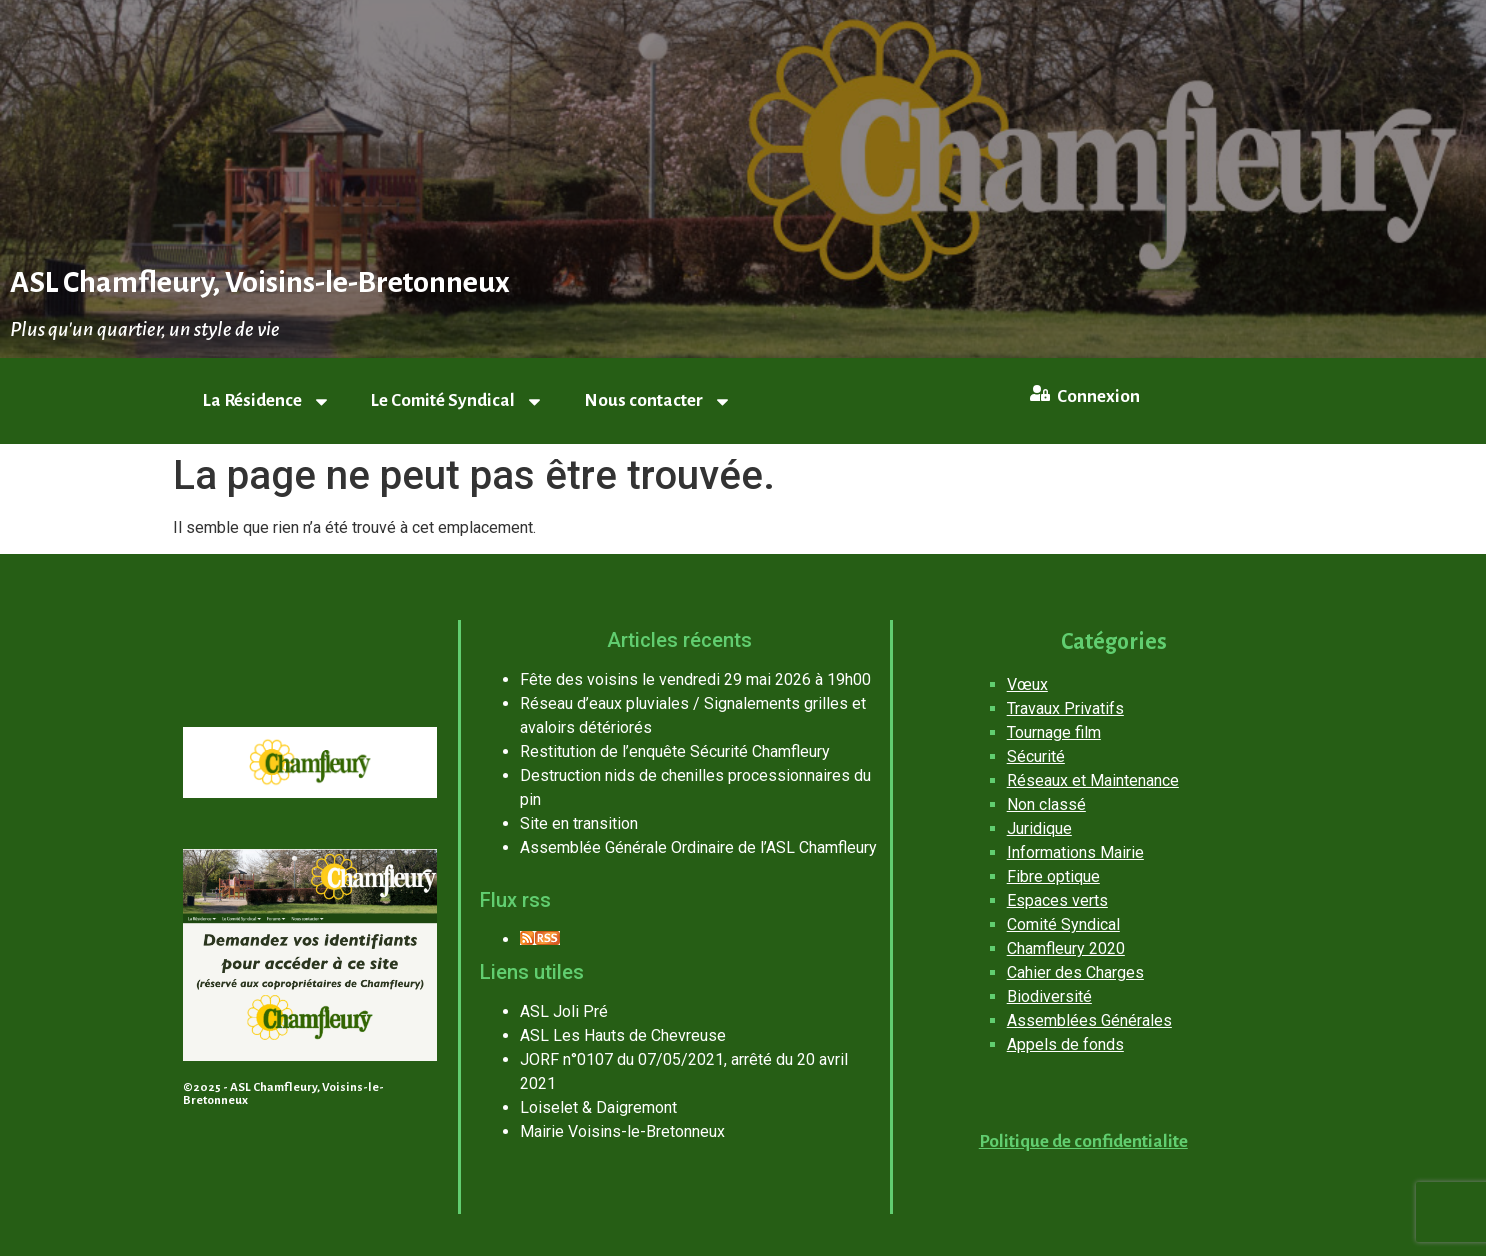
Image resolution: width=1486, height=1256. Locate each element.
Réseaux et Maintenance (1093, 780)
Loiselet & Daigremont (598, 1107)
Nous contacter (658, 401)
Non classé (1046, 804)
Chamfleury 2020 (1066, 948)
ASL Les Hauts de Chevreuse (623, 1035)
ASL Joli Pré (564, 1011)
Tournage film (1054, 732)
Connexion (1098, 396)
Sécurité (1036, 756)
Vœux (1027, 684)
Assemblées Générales (1089, 1020)
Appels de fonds (1065, 1044)
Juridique (1039, 828)
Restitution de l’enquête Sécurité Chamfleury (675, 751)
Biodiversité (1049, 996)
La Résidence (267, 401)
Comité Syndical (1063, 924)
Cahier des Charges (1075, 972)
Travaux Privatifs (1065, 708)
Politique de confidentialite (1083, 1141)
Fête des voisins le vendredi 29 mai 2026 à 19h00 (695, 679)
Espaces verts (1057, 900)
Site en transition (579, 823)
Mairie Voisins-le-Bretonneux (622, 1131)
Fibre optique (1053, 876)
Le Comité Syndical (457, 401)
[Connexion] (1040, 393)
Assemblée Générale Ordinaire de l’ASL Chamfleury (698, 847)
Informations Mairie (1075, 852)
